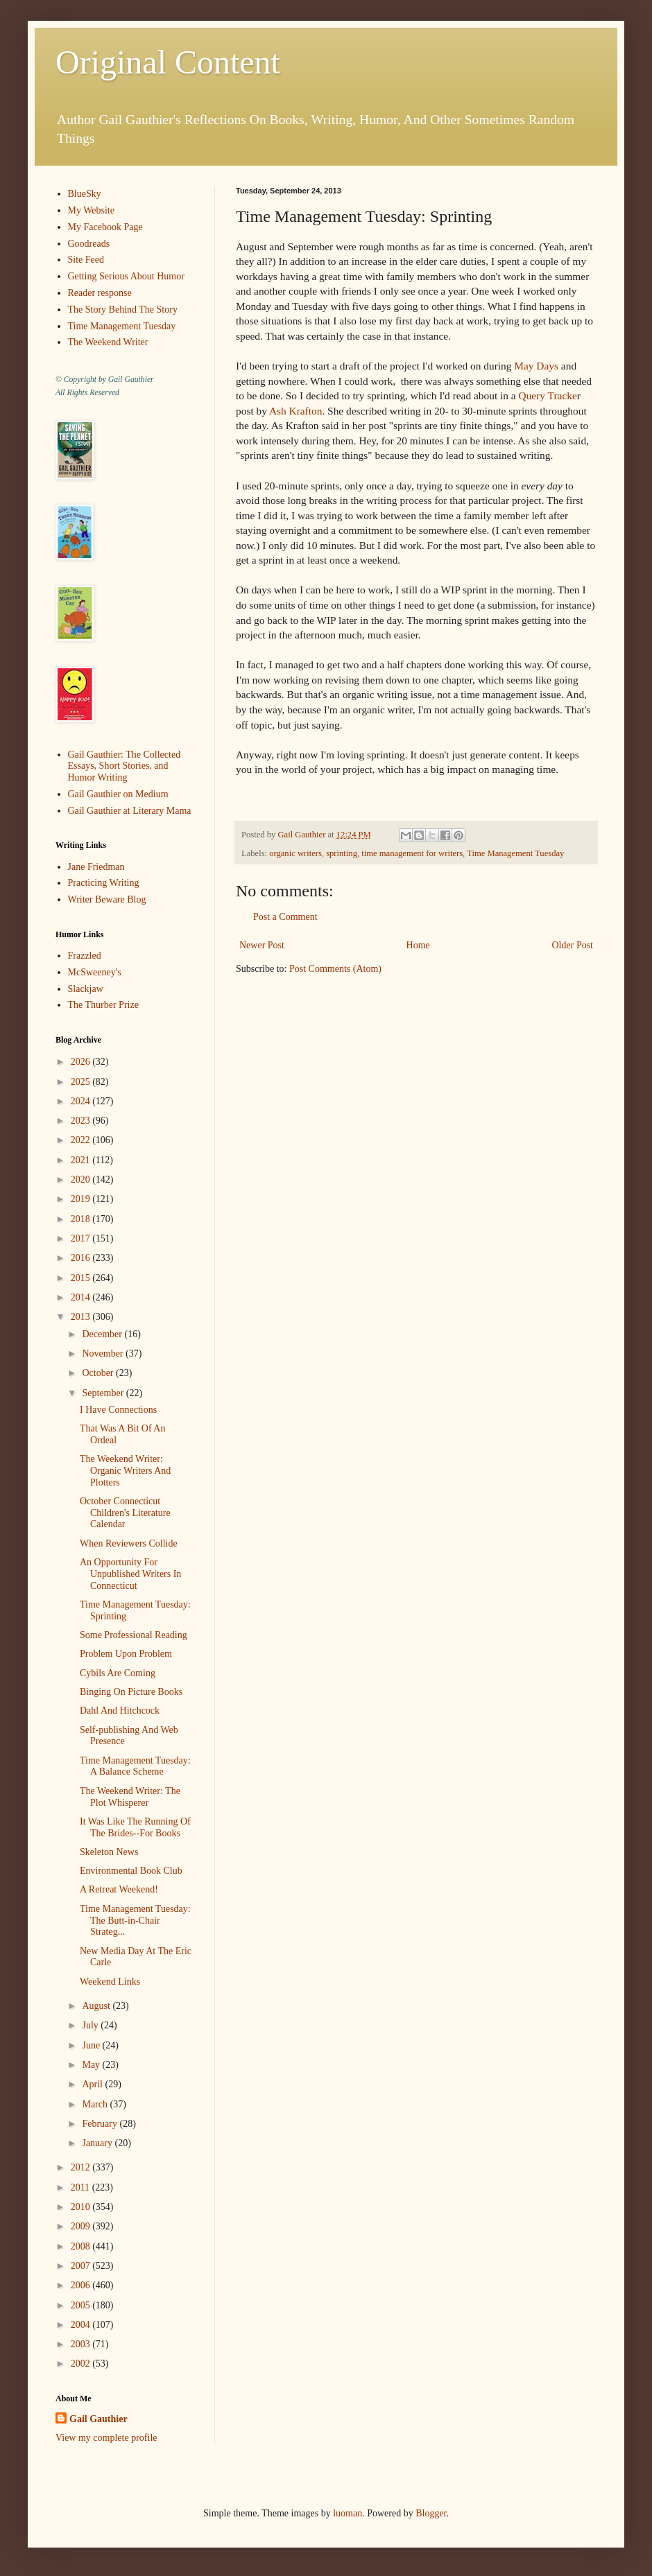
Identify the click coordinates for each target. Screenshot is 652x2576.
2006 (82, 2285)
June (92, 2045)
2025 (82, 1082)
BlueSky (84, 194)
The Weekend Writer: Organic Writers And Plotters (125, 1471)
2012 (82, 2167)
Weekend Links (110, 1981)
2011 (81, 2187)
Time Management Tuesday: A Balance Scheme (135, 1766)
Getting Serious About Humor (126, 276)
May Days (536, 366)
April (93, 2084)
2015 (82, 1278)
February (100, 2123)
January (98, 2143)
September (104, 1393)
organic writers (295, 853)
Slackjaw (85, 989)
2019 (82, 1199)
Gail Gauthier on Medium (118, 794)
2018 (82, 1219)
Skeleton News (109, 1852)
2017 (82, 1238)
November (104, 1353)
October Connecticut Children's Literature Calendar (125, 1513)
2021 (82, 1160)
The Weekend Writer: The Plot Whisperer (130, 1797)
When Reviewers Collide (129, 1543)
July (91, 2025)
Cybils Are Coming (117, 1673)
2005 (82, 2305)
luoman (347, 2513)
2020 (82, 1179)
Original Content (167, 62)
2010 (82, 2207)
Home (418, 945)
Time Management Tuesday (515, 853)
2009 (82, 2226)
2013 (82, 1317)
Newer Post (261, 945)
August (97, 2006)
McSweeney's (94, 972)
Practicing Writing (103, 883)
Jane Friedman (96, 867)
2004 (82, 2325)
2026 (82, 1061)
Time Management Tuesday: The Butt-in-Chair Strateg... (135, 1921)
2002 (82, 2363)
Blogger (430, 2513)
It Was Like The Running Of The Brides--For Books (135, 1827)
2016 (82, 1258)
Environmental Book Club (131, 1870)
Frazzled (84, 955)
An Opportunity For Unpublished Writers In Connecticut (130, 1574)
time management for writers (412, 853)
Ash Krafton (296, 411)
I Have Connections (118, 1409)
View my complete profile (106, 2438)
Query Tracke (548, 395)
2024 (82, 1101)
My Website (91, 210)
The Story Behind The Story (123, 309)
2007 (82, 2266)
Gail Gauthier (98, 2419)
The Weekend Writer (108, 342)
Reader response (100, 293)
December (103, 1334)
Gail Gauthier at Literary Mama (129, 811)
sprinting (341, 853)
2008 (82, 2246)
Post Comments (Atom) (335, 969)
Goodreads (89, 243)
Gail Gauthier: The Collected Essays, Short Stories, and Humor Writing (124, 766)
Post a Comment (285, 917)
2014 (82, 1297)
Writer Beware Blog (107, 899)
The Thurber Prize (103, 1005)
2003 (82, 2344)
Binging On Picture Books (131, 1692)
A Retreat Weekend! (119, 1889)
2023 (82, 1120)
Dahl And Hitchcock (120, 1710)
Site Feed (86, 259)
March (96, 2104)
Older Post (573, 945)
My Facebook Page (105, 227)
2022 (82, 1140)
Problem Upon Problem (126, 1653)
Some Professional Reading (133, 1635)
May (92, 2065)
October (99, 1373)
